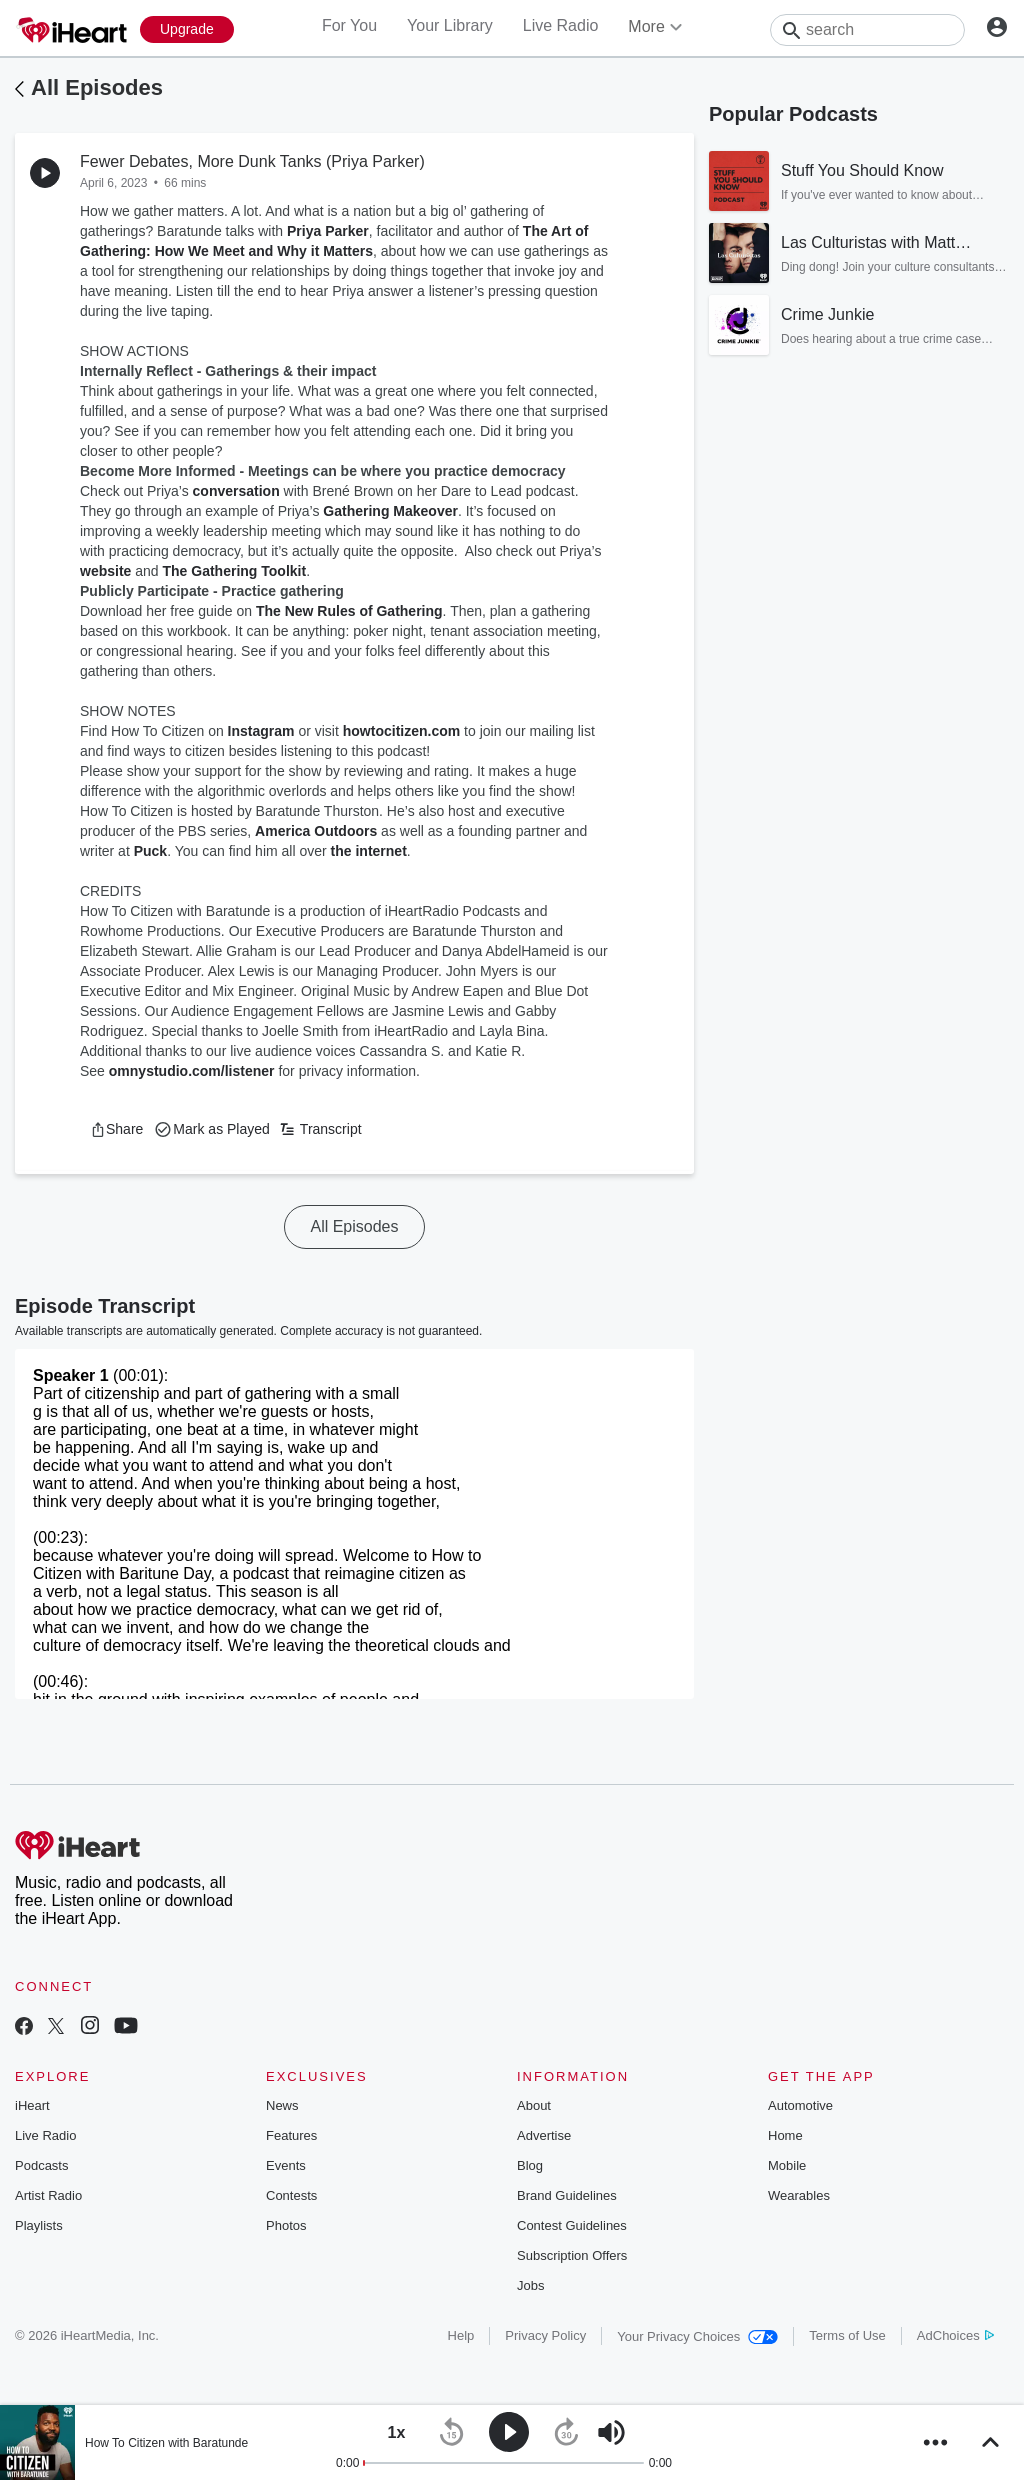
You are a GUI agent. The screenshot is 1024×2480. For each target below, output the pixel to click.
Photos (286, 2225)
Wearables (799, 2195)
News (282, 2105)
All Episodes (97, 87)
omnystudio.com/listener (192, 1071)
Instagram (261, 731)
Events (286, 2165)
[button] (116, 1129)
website (105, 571)
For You (349, 25)
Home (785, 2135)
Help (461, 2335)
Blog (530, 2165)
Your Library (450, 25)
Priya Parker (328, 231)
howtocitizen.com (401, 731)
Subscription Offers (572, 2255)
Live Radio (561, 25)
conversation (236, 491)
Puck (150, 851)
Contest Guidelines (572, 2225)
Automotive (800, 2105)
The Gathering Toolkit (235, 571)
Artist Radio (48, 2195)
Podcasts (41, 2165)
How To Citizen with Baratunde (166, 2443)
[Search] (867, 30)
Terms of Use (847, 2335)
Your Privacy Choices (697, 2336)
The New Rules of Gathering (349, 611)
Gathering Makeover (390, 511)
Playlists (39, 2225)
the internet (369, 851)
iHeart (32, 2105)
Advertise (544, 2135)
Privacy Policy (545, 2335)
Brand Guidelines (567, 2195)
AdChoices (955, 2335)
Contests (291, 2195)
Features (291, 2135)
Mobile (787, 2165)
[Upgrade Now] (187, 29)
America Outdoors (316, 831)
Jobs (530, 2285)
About (534, 2105)
